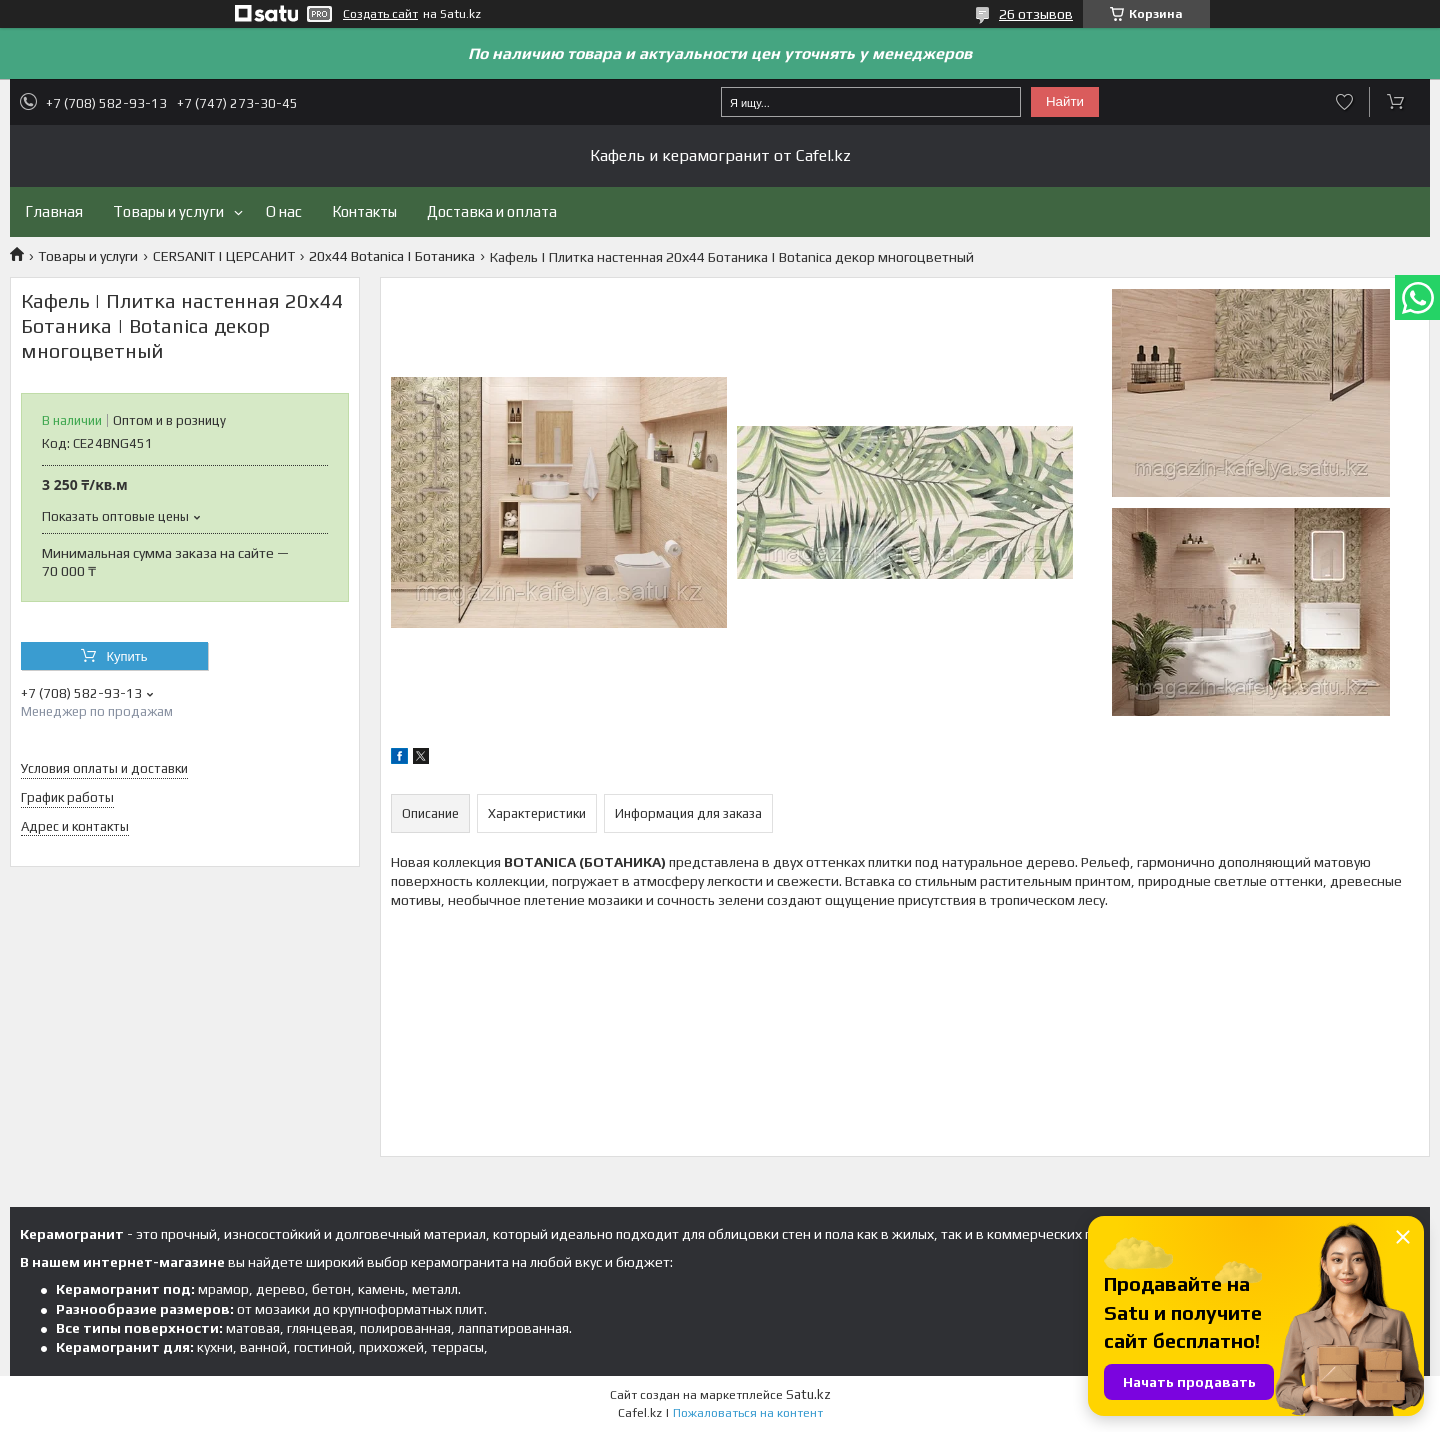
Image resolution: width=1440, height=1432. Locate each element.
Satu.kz (808, 1394)
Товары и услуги (168, 211)
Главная (54, 211)
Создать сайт (380, 14)
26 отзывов (1036, 14)
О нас (284, 211)
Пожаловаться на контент (748, 1413)
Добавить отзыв (1344, 102)
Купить (126, 656)
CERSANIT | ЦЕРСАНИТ (224, 256)
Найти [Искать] (1065, 101)
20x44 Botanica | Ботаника (392, 256)
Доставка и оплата (492, 211)
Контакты (364, 211)
